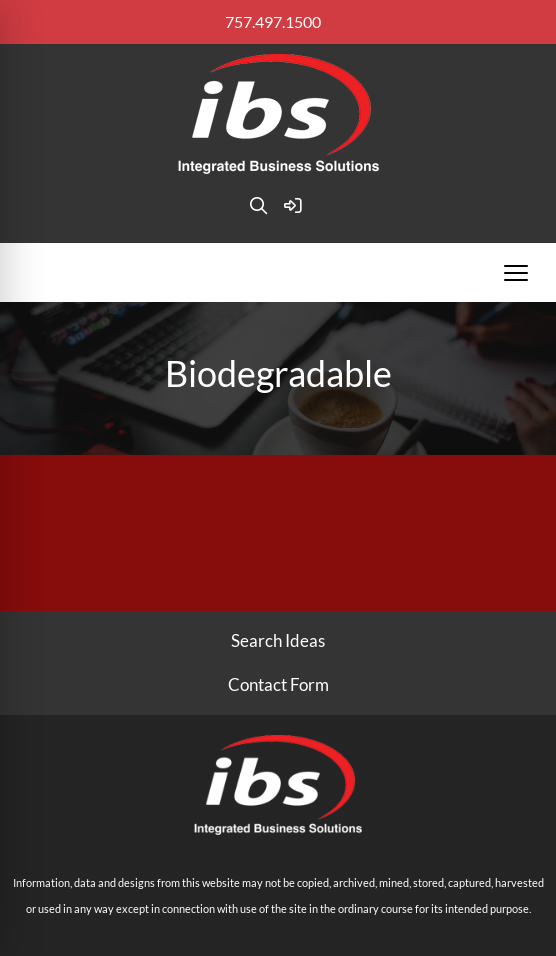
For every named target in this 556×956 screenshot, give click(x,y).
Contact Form (278, 684)
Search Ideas (278, 640)
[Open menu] (516, 273)
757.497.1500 (273, 21)
